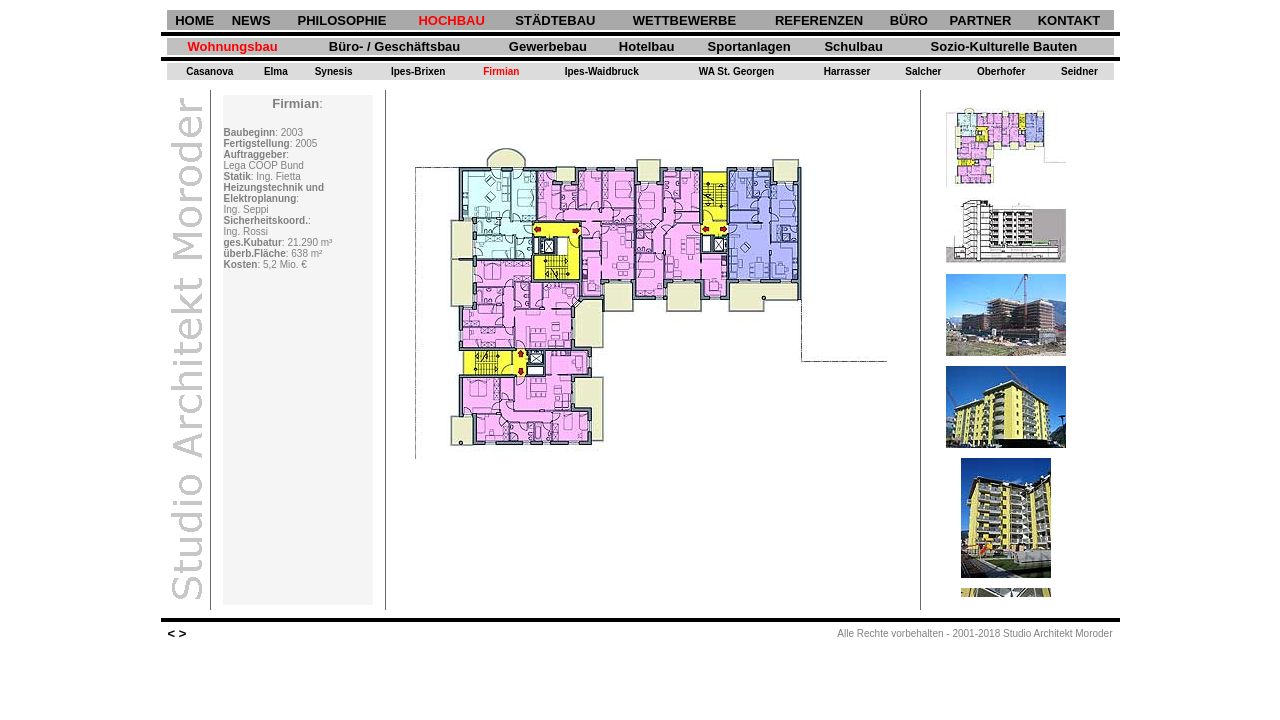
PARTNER (981, 20)
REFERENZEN (819, 20)
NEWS (251, 20)
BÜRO (909, 20)
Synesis (334, 71)
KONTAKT (1069, 20)
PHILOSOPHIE (342, 20)
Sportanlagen (749, 46)
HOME (194, 20)
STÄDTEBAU (555, 20)
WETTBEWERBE (684, 20)
